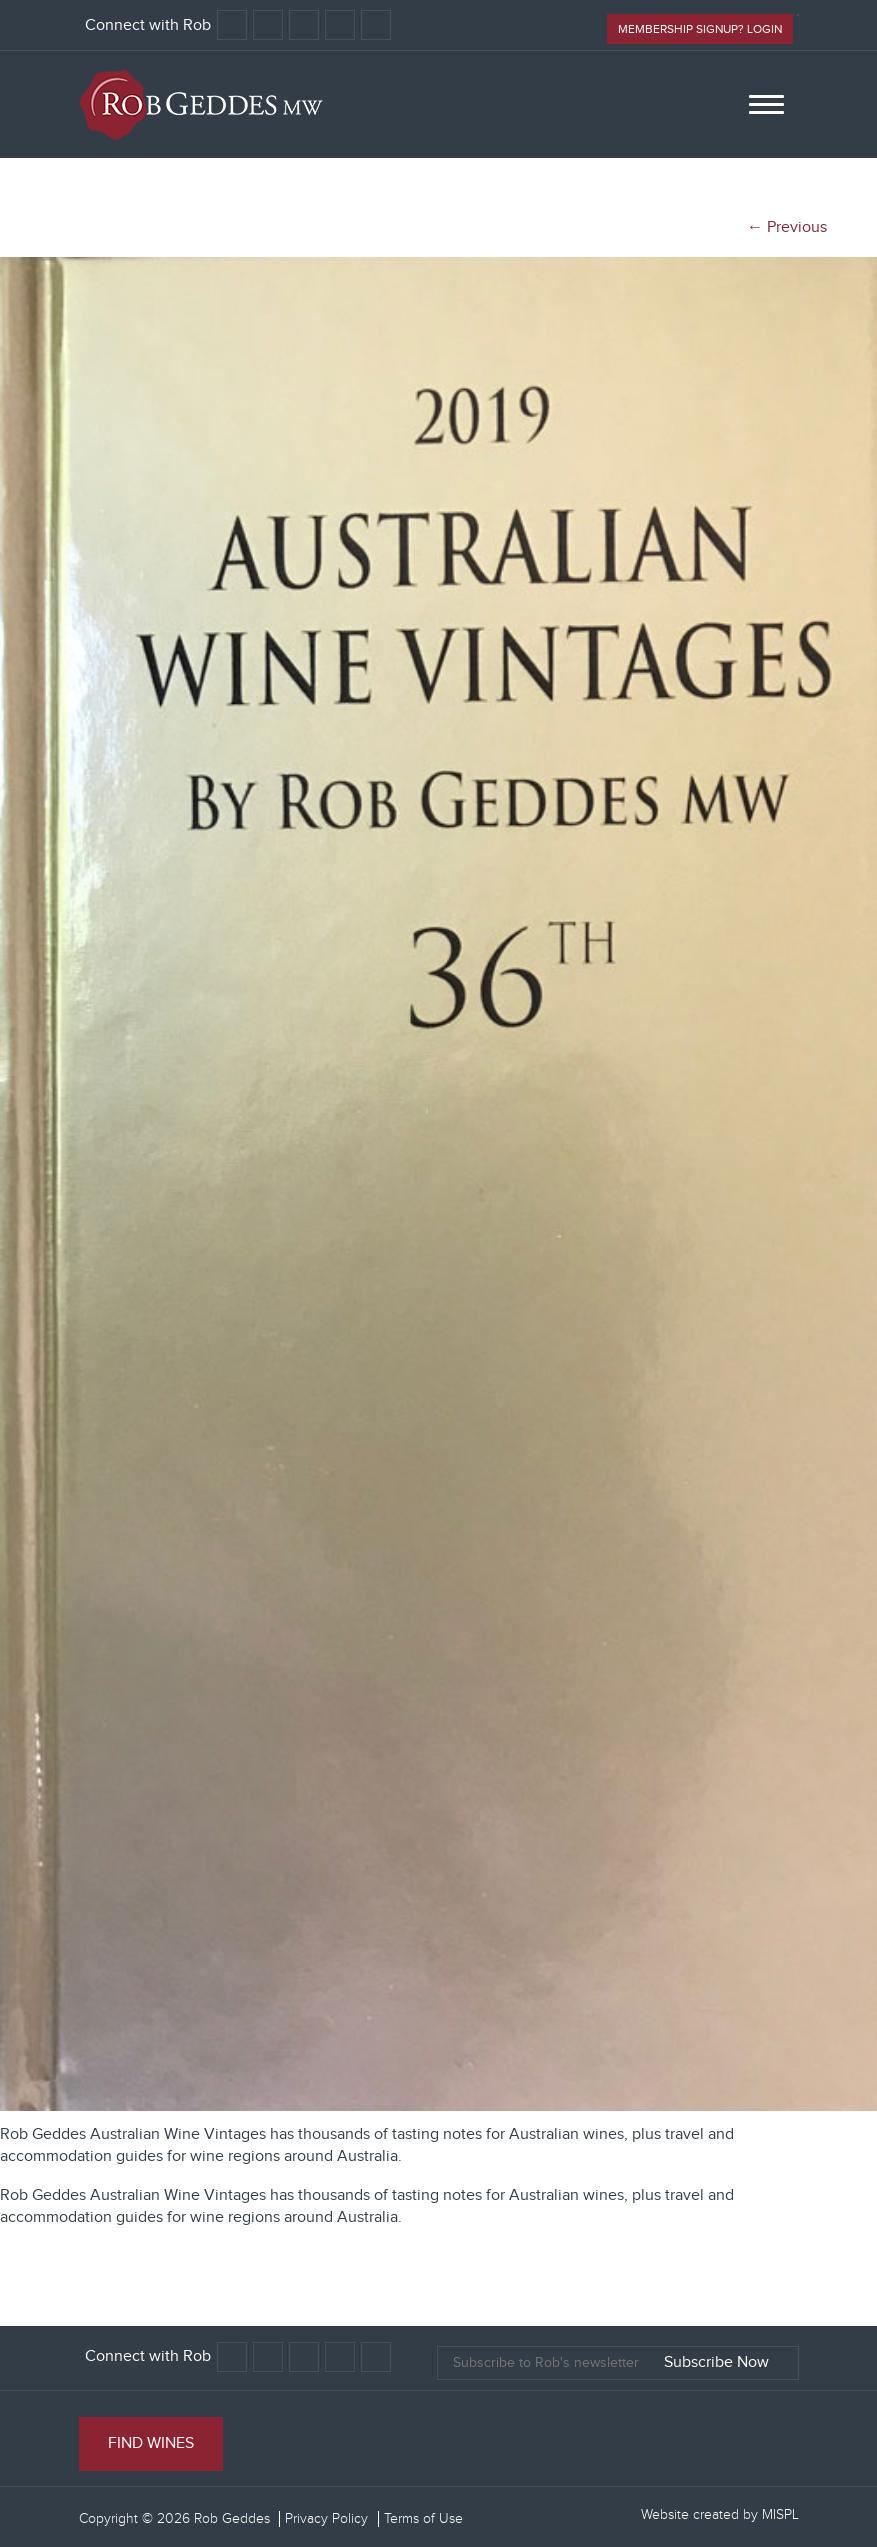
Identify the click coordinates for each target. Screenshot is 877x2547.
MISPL (780, 2515)
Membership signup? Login (700, 29)
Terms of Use (423, 2519)
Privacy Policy (326, 2519)
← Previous (787, 227)
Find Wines (151, 2443)
